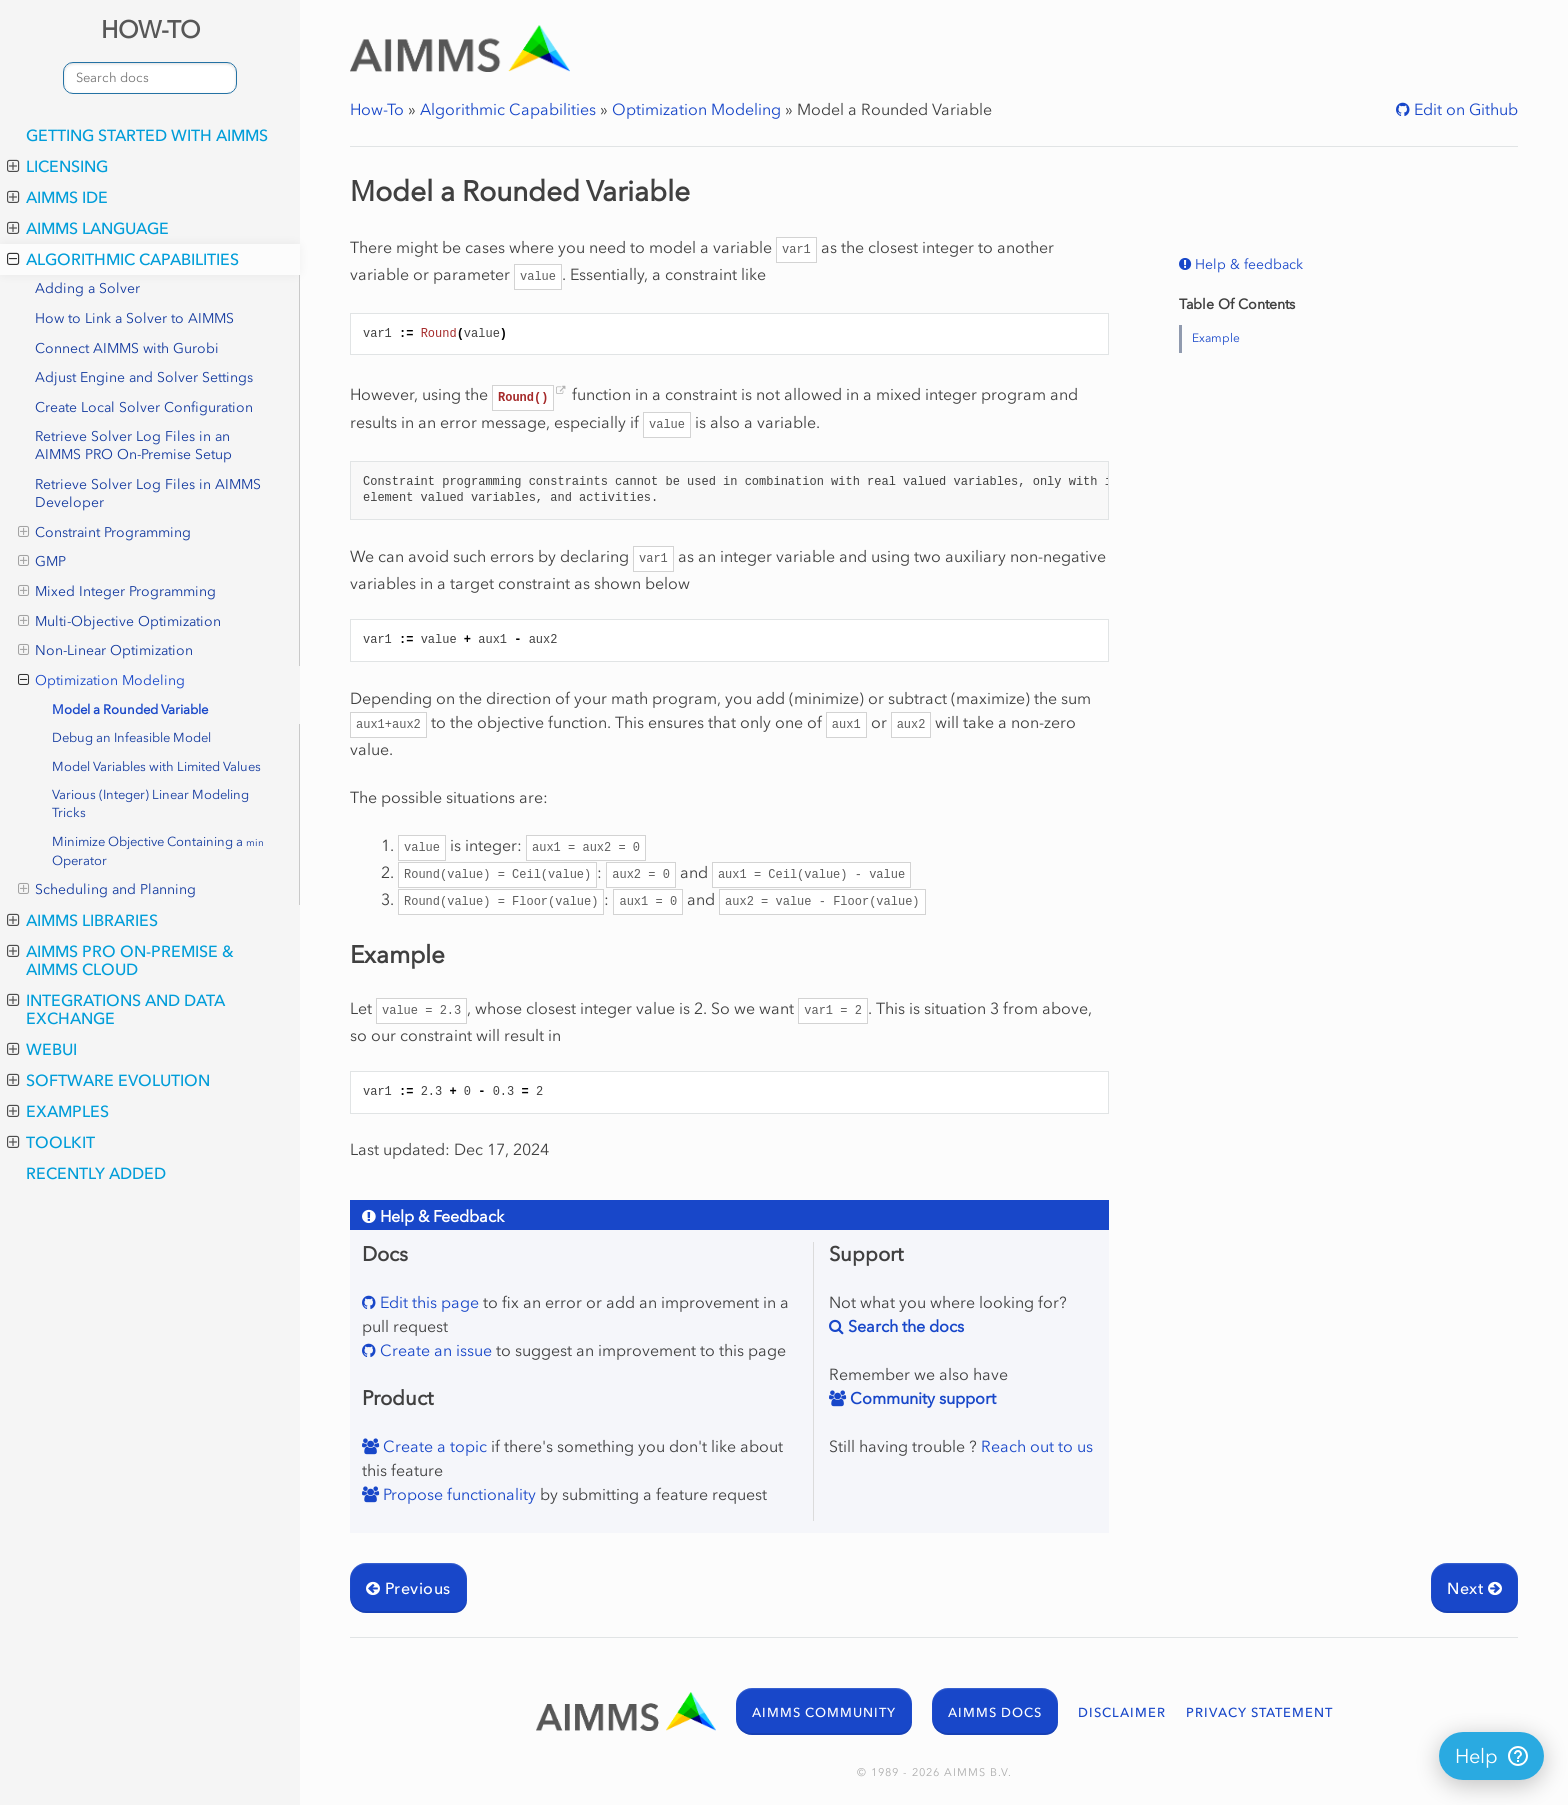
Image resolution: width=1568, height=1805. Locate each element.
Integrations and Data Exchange (116, 1009)
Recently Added (96, 1173)
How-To (377, 109)
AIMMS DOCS (995, 1712)
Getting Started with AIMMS (147, 135)
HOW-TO (150, 29)
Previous (408, 1588)
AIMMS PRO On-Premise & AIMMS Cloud (120, 960)
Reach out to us (1037, 1446)
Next (1474, 1588)
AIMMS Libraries (82, 920)
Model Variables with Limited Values (156, 766)
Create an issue (434, 1350)
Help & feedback (1247, 264)
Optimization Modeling (101, 681)
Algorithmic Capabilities (123, 259)
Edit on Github (1464, 109)
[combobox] (150, 78)
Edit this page (427, 1302)
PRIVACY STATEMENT (1259, 1712)
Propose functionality (457, 1494)
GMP (42, 562)
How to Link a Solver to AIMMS (134, 318)
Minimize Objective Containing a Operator (158, 851)
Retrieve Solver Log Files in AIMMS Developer (148, 493)
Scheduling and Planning (107, 890)
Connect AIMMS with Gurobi (127, 348)
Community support (921, 1398)
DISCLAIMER (1122, 1712)
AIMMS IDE (57, 197)
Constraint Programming (104, 533)
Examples (58, 1111)
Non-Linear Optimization (105, 651)
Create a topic (433, 1446)
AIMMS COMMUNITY (824, 1712)
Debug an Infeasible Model (131, 737)
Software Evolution (108, 1080)
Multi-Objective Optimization (119, 622)
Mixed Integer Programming (117, 592)
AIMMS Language (88, 228)
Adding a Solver (87, 288)
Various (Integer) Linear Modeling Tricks (150, 803)
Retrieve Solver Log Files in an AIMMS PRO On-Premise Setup (133, 445)
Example (1216, 338)
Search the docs (904, 1326)
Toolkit (51, 1142)
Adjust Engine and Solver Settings (144, 377)
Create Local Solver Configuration (144, 407)
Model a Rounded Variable (130, 709)
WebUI (42, 1049)
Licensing (57, 166)
